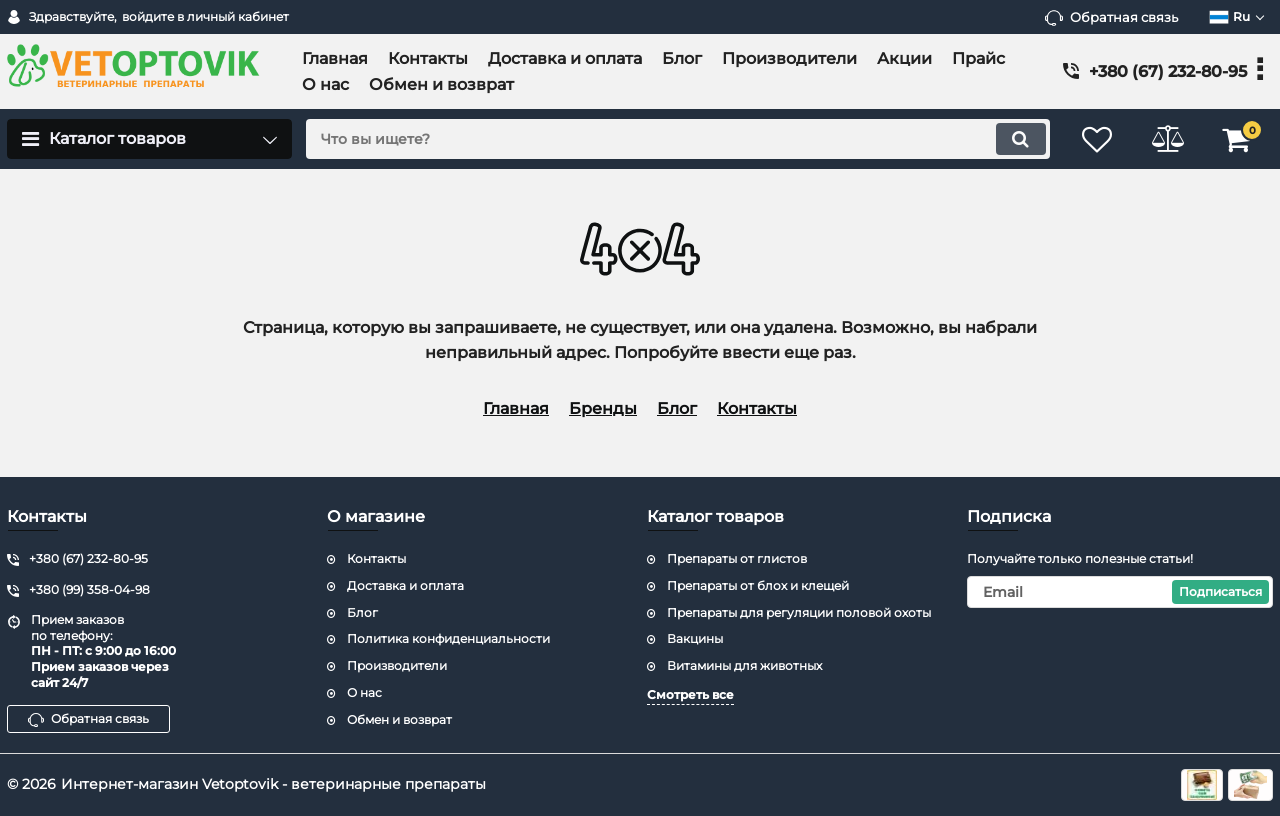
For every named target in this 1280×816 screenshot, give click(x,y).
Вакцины (695, 638)
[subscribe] (1120, 592)
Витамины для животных (744, 665)
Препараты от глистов (737, 558)
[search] (677, 139)
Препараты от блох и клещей (758, 585)
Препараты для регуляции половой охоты (799, 612)
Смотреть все (690, 694)
